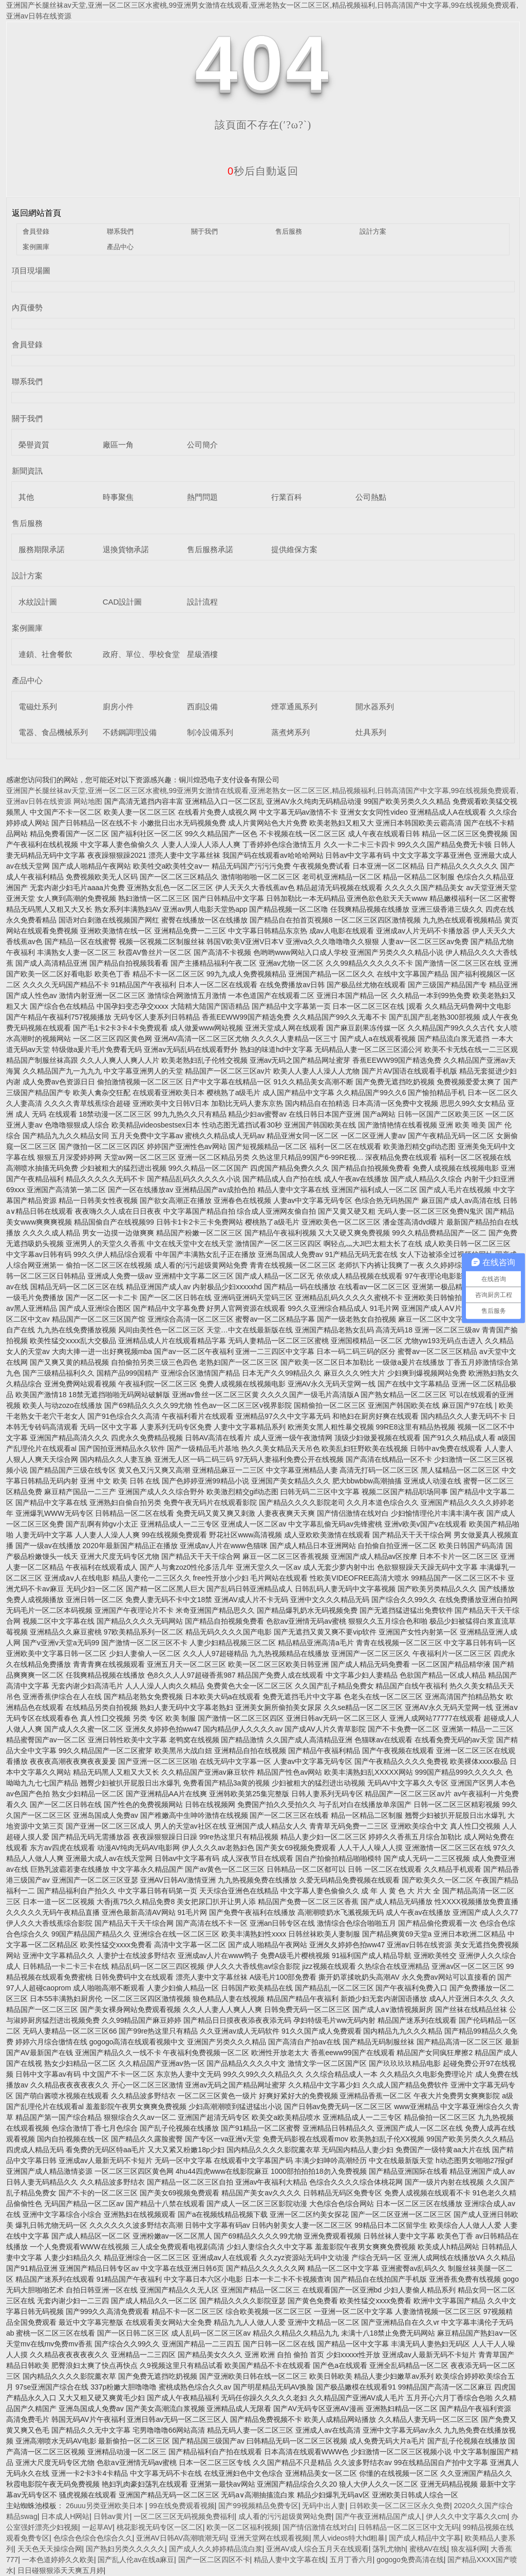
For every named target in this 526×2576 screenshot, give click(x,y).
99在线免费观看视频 (182, 2506)
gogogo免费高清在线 (410, 2559)
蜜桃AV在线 (428, 2549)
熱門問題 (202, 497)
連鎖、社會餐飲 (45, 654)
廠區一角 (118, 444)
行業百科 (286, 497)
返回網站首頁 (36, 213)
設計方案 (373, 231)
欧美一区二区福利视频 (242, 2527)
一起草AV (97, 2527)
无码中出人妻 (323, 2506)
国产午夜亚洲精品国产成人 (378, 2516)
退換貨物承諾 (126, 549)
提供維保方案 (294, 549)
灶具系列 (370, 732)
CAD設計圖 (122, 601)
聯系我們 (120, 231)
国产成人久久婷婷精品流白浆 (215, 2549)
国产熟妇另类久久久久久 (125, 2549)
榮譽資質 (33, 444)
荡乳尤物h (388, 2549)
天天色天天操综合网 (49, 2549)
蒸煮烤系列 (290, 732)
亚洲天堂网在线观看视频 (269, 2538)
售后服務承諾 (210, 549)
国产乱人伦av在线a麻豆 (136, 2559)
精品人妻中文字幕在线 (290, 2559)
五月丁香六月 (351, 2559)
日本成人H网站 (65, 2516)
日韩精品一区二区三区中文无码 (408, 2527)
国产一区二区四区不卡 (214, 2559)
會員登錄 (36, 231)
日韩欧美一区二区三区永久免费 (399, 2506)
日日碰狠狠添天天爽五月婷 (60, 2570)
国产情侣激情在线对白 (318, 2527)
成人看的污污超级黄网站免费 (285, 2516)
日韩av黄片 (111, 2516)
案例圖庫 (36, 247)
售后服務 (288, 231)
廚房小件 (118, 706)
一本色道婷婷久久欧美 (58, 2559)
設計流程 (202, 601)
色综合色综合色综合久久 (93, 2538)
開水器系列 (374, 706)
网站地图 (87, 801)
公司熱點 (370, 497)
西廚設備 (202, 706)
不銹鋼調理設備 (130, 732)
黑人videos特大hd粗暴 (349, 2538)
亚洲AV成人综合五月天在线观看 (317, 2549)
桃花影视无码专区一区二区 (160, 2527)
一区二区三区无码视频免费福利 (184, 2516)
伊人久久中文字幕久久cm (467, 2516)
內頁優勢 (27, 307)
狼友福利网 (469, 2549)
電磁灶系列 (37, 706)
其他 (26, 497)
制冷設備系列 (210, 732)
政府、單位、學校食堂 (141, 654)
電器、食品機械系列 (53, 732)
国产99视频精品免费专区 (258, 2506)
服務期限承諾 (41, 549)
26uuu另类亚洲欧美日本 (105, 2506)
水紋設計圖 (37, 601)
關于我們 (204, 231)
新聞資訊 (27, 470)
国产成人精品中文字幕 (425, 2538)
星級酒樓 (202, 654)
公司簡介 (202, 444)
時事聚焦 (118, 497)
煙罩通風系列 (294, 706)
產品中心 (120, 247)
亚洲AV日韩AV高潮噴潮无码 (181, 2538)
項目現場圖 (31, 270)
